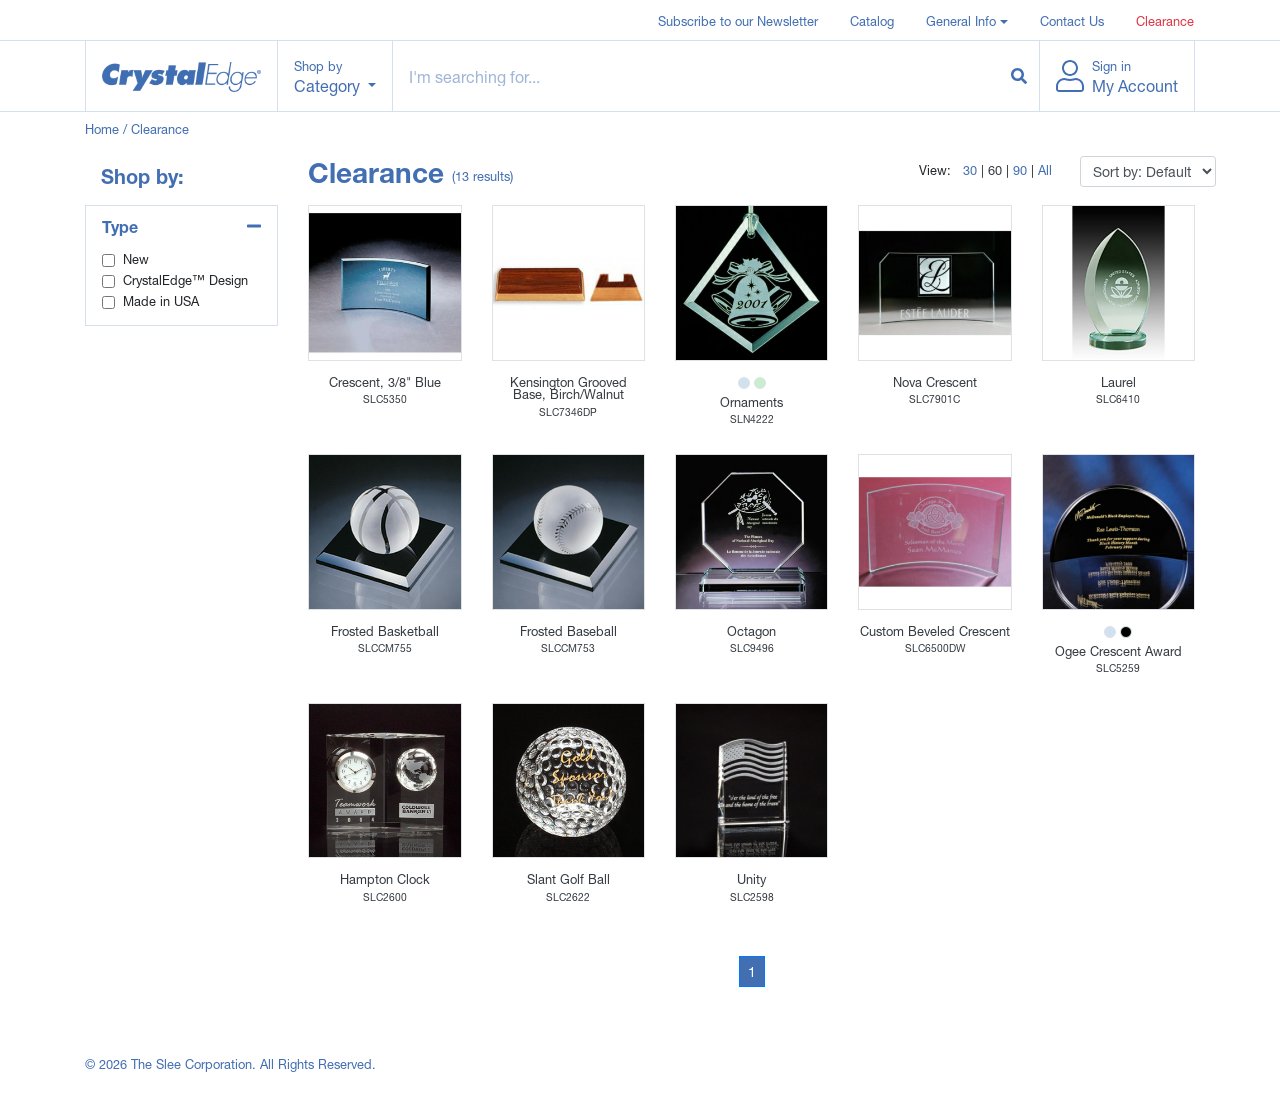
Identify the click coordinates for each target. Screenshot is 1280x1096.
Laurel (1118, 382)
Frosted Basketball (385, 631)
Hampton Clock (385, 879)
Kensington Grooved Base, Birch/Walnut (568, 389)
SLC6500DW (935, 648)
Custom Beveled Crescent (935, 631)
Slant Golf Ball (568, 879)
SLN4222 (752, 419)
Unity (751, 879)
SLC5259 (1118, 668)
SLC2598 (752, 897)
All (1045, 170)
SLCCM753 (568, 648)
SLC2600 (385, 897)
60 (995, 170)
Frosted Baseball (568, 631)
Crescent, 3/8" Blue (385, 382)
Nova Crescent (935, 382)
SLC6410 (1118, 399)
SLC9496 (752, 648)
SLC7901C (934, 399)
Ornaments (751, 402)
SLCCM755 (385, 648)
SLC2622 (568, 897)
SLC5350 (385, 399)
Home (102, 129)
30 (970, 170)
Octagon (751, 631)
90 (1020, 170)
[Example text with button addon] (696, 76)
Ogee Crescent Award (1118, 651)
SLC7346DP (568, 412)
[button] (967, 20)
